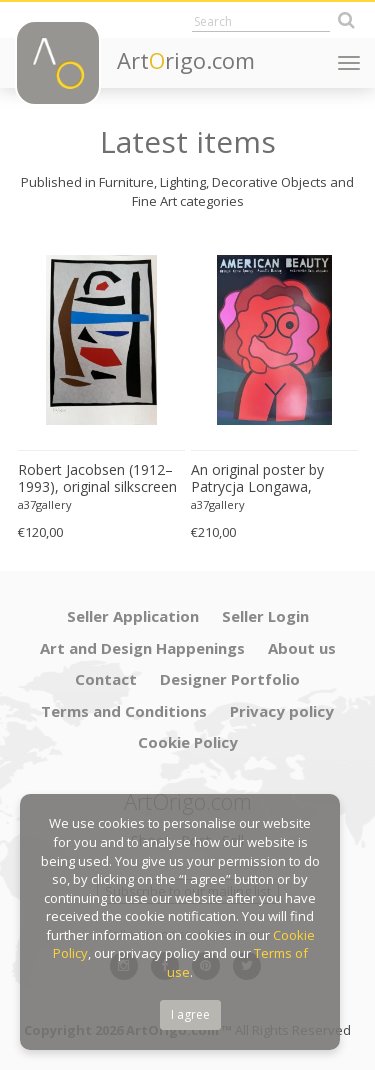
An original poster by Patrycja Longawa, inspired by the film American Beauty (257, 479)
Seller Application (133, 616)
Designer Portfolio (230, 679)
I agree (190, 1014)
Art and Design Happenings (142, 648)
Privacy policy (282, 711)
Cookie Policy (188, 742)
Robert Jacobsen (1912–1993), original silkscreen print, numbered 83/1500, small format (100, 479)
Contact (106, 679)
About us (302, 648)
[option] (101, 390)
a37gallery (45, 504)
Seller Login (265, 616)
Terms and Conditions (124, 711)
